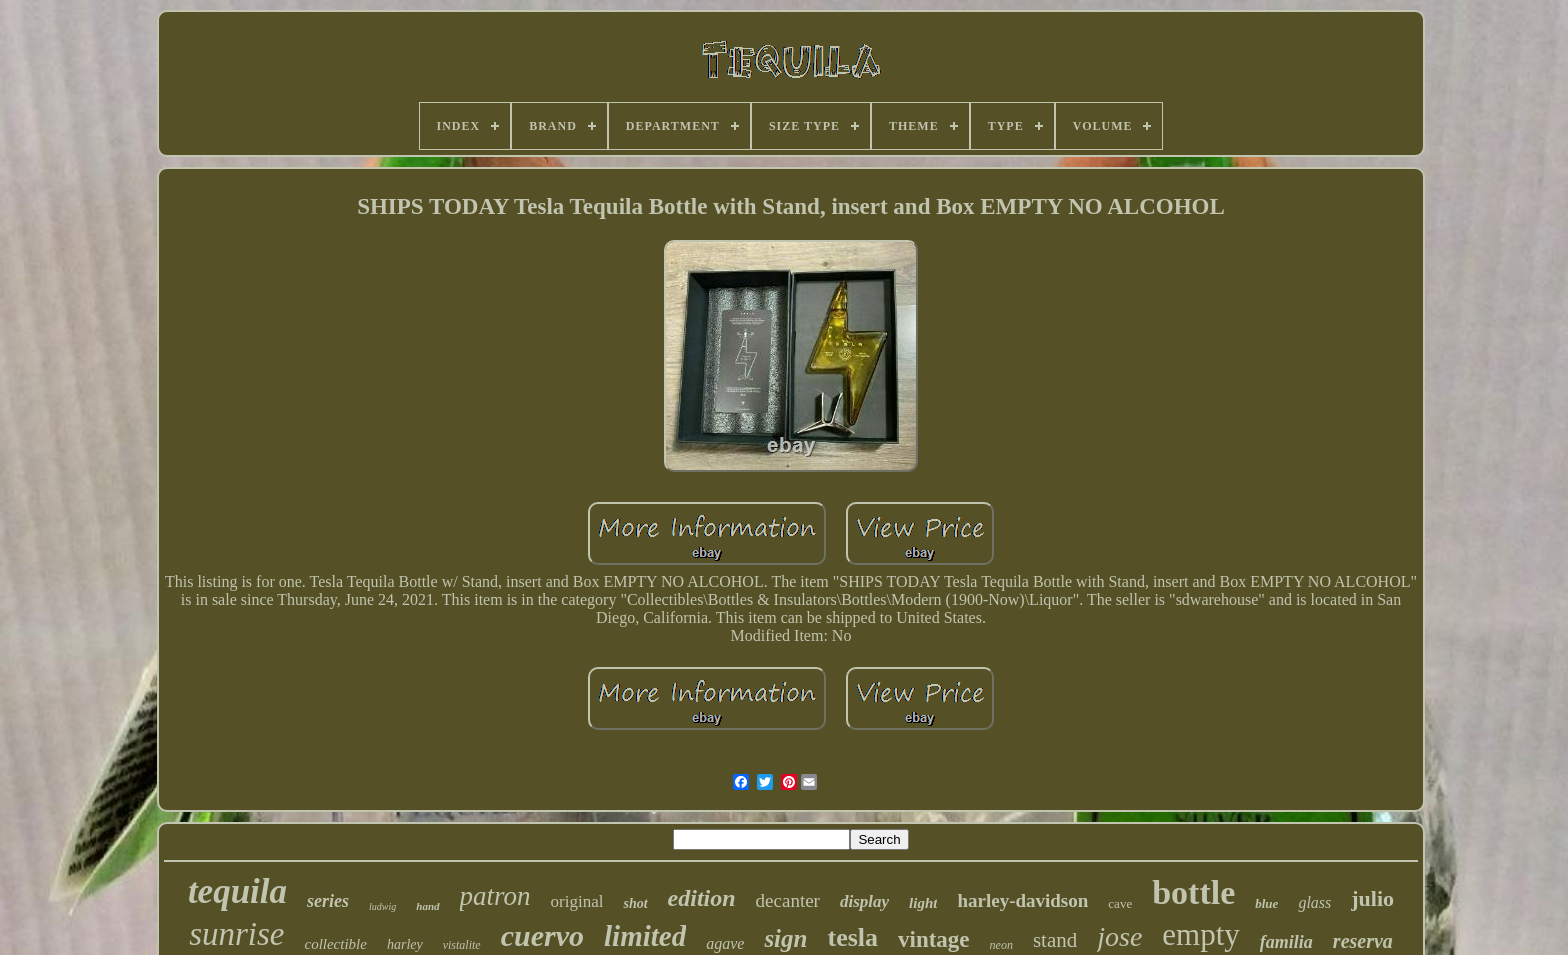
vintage (934, 939)
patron (495, 896)
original (577, 901)
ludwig (382, 906)
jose (1119, 936)
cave (1120, 903)
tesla (852, 937)
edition (702, 898)
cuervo (542, 935)
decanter (788, 900)
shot (635, 903)
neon (1001, 945)
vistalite (462, 945)
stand (1055, 940)
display (864, 901)
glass (1314, 902)
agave (725, 943)
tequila (237, 891)
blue (1266, 903)
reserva (1363, 941)
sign (785, 938)
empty (1201, 934)
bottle (1193, 892)
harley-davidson (1022, 900)
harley (405, 944)
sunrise (236, 934)
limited (645, 936)
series (328, 901)
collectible (335, 944)
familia (1286, 942)
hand (427, 906)
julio (1372, 898)
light (923, 903)
